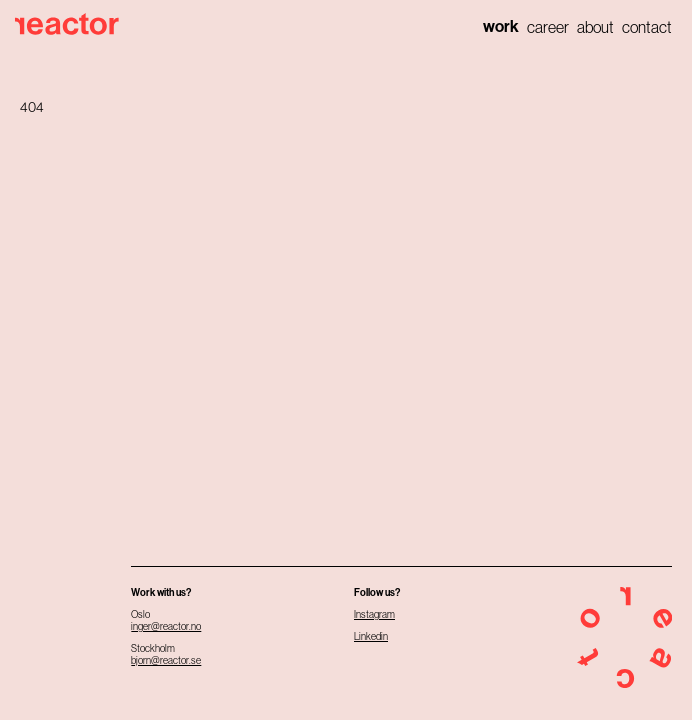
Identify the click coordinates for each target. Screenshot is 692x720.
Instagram (374, 614)
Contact (647, 27)
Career (548, 27)
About (595, 27)
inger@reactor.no (166, 626)
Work (501, 27)
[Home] (72, 24)
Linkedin (371, 636)
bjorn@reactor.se (166, 660)
